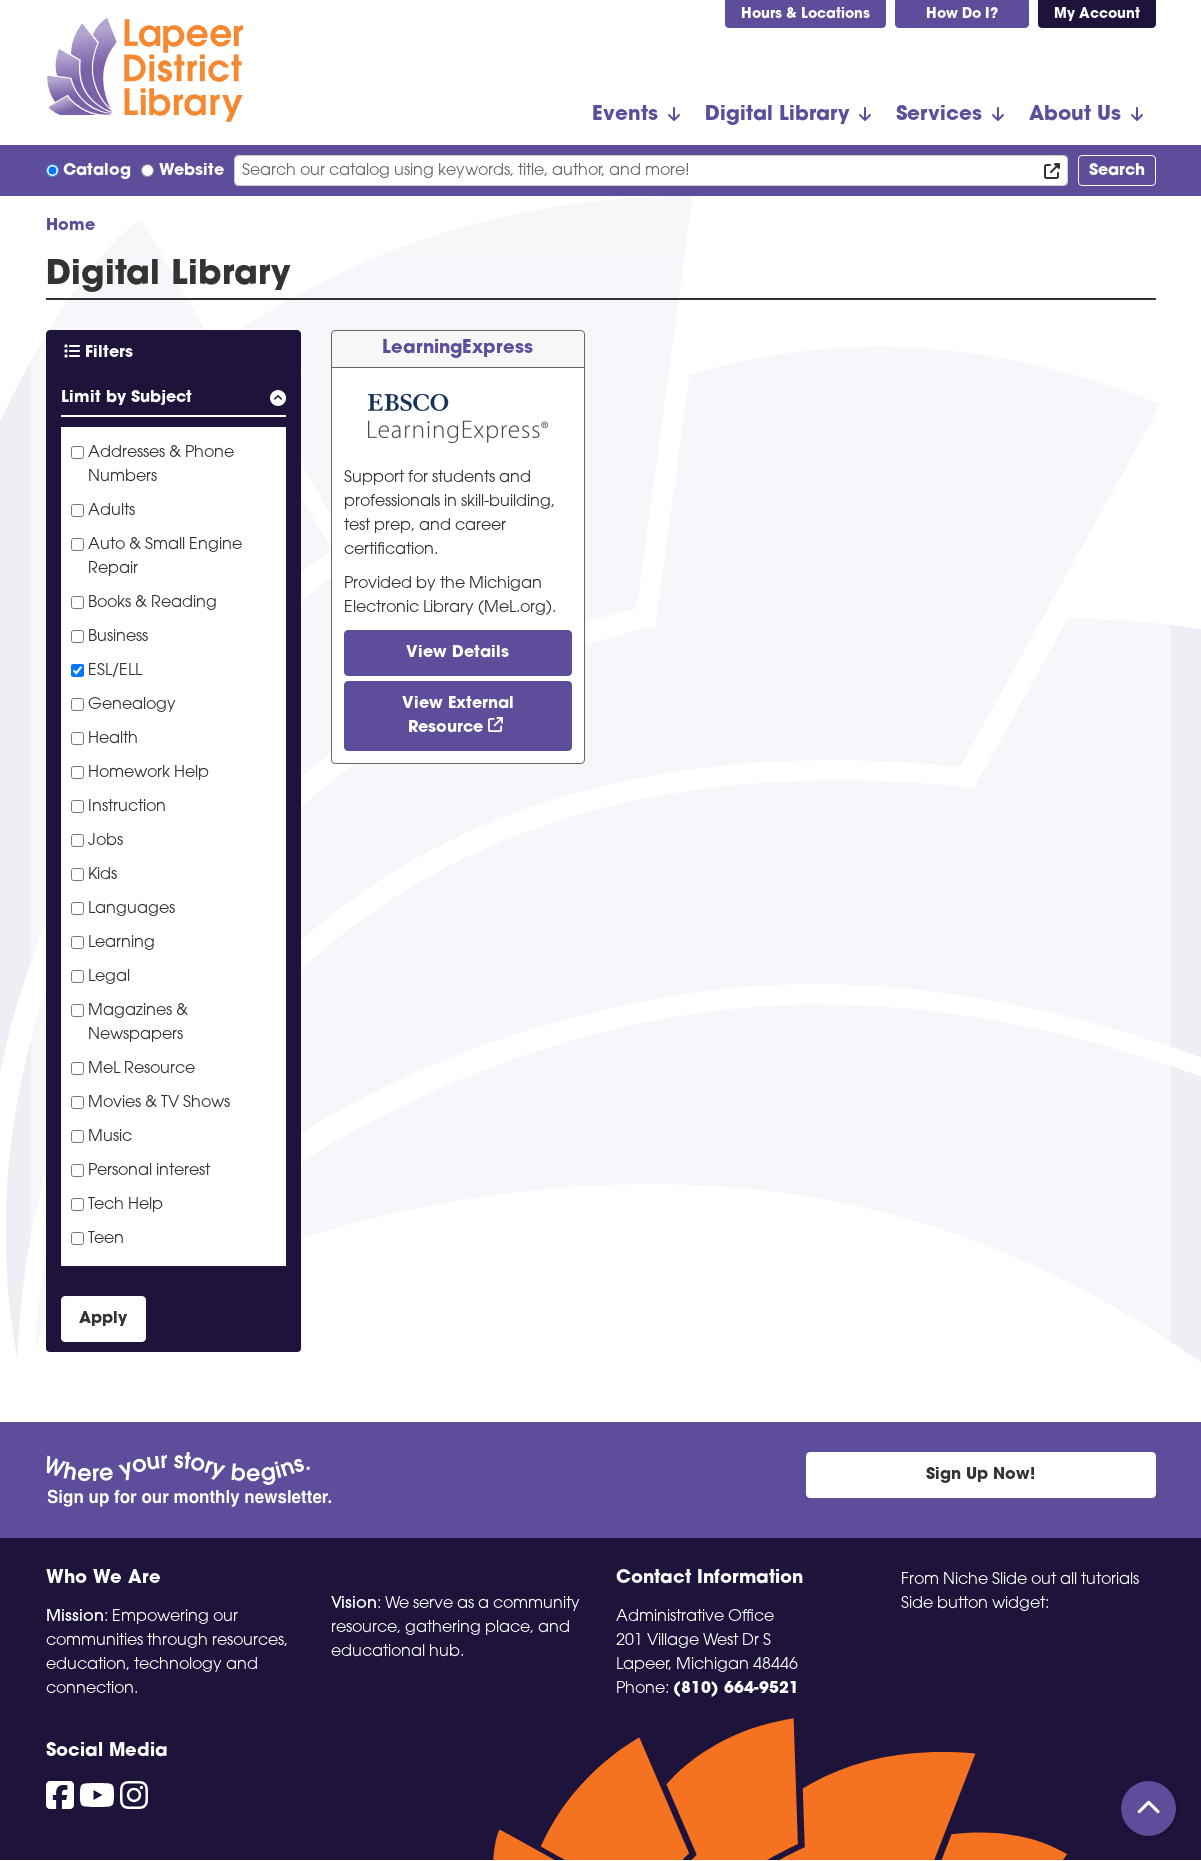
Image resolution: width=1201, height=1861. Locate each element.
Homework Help (148, 773)
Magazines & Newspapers (138, 1023)
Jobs (105, 841)
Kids (102, 875)
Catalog (97, 171)
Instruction (127, 807)
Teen (106, 1239)
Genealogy (132, 705)
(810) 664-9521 (736, 1689)
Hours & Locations (805, 14)
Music (110, 1137)
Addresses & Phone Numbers (161, 465)
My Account (1097, 14)
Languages (131, 909)
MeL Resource (141, 1069)
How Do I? (962, 14)
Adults (111, 511)
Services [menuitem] (939, 115)
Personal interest (149, 1171)
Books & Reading (152, 603)
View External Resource (458, 716)
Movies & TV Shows (159, 1103)
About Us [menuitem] (1075, 115)
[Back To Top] (1148, 1808)
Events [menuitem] (625, 115)
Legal (109, 977)
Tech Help (125, 1205)
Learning (121, 943)
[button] (173, 401)
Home (70, 226)
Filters (98, 352)
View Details (457, 653)
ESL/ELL (115, 671)
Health (113, 739)
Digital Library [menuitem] (777, 115)
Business (118, 637)
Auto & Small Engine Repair (165, 557)
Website (191, 171)
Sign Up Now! (980, 1475)
